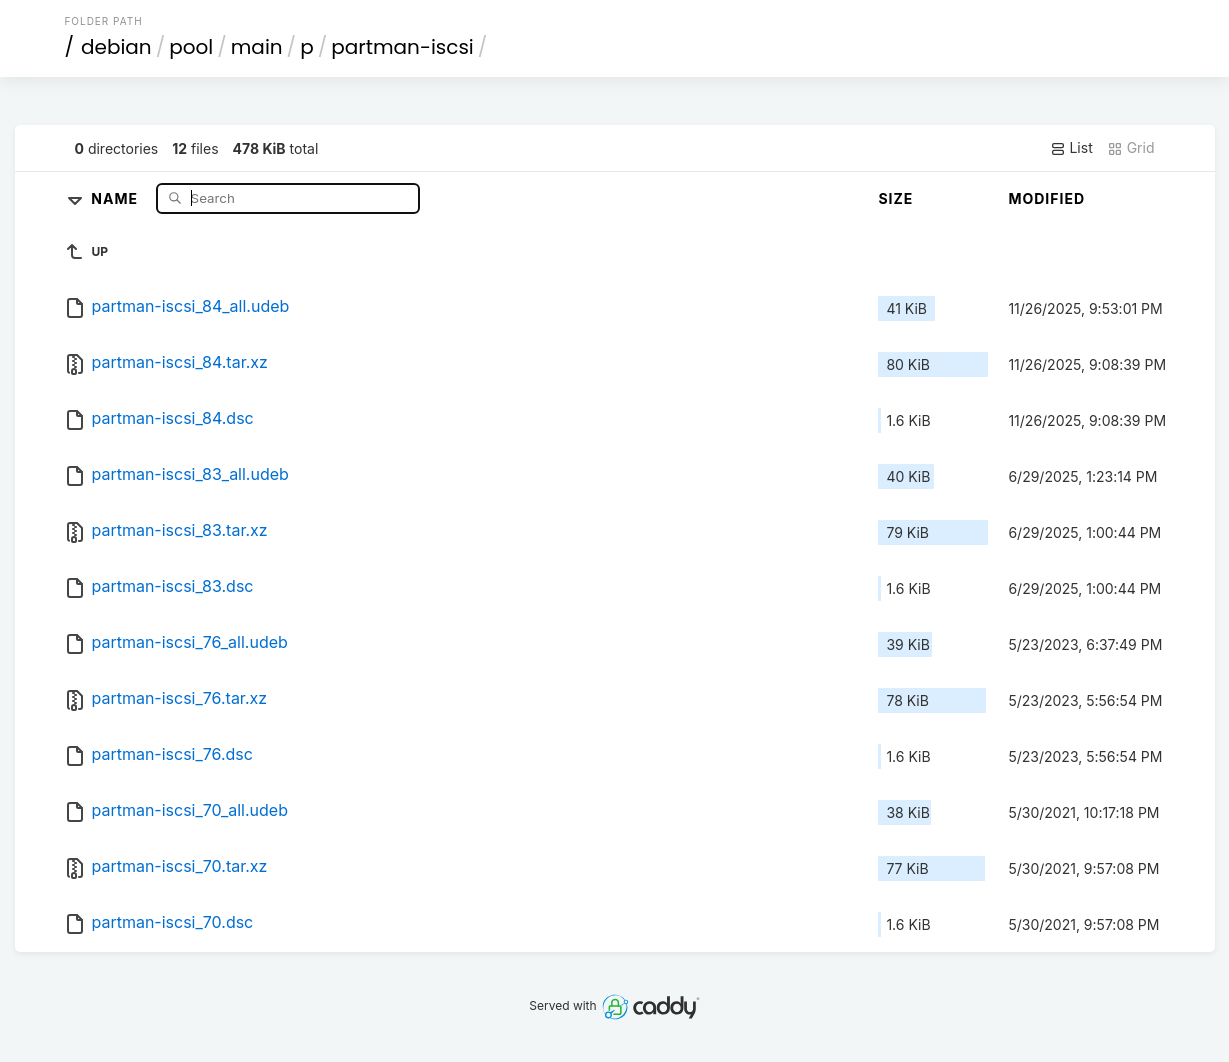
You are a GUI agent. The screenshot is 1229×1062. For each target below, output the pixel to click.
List (1071, 148)
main (257, 47)
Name (116, 197)
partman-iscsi (402, 47)
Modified (1046, 198)
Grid (1131, 148)
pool (191, 47)
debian (116, 47)
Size (895, 198)
